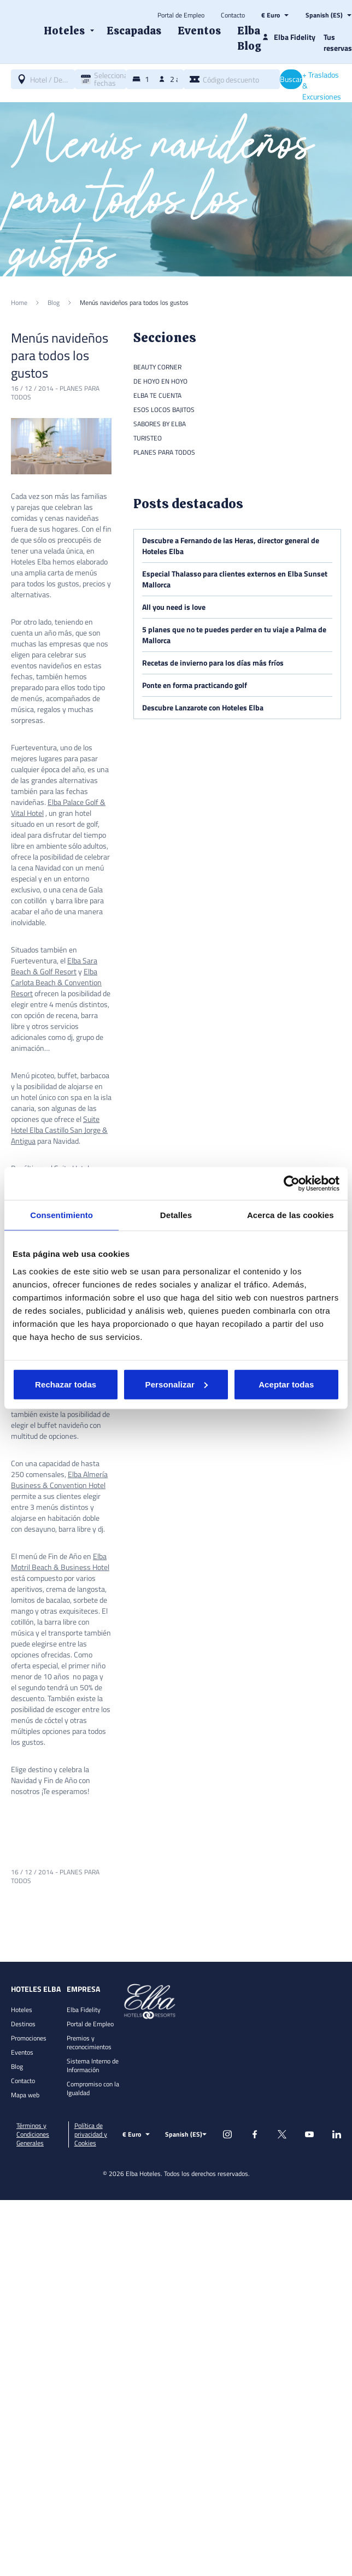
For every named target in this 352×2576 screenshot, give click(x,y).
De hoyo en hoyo (160, 381)
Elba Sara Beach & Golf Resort (54, 966)
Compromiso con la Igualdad (93, 2088)
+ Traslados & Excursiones (321, 85)
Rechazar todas (65, 1384)
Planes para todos (164, 452)
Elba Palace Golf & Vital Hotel (58, 807)
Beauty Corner (157, 367)
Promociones (28, 2038)
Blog (17, 2066)
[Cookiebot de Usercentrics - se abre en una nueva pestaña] (291, 1183)
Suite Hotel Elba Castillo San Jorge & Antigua (59, 1129)
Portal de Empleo (180, 15)
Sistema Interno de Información (93, 2065)
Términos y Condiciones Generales (32, 2134)
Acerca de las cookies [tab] (290, 1215)
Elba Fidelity (84, 2009)
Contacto (233, 15)
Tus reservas (338, 42)
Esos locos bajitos (164, 409)
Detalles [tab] (176, 1215)
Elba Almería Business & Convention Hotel (59, 1479)
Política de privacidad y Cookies (90, 2134)
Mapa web (25, 2095)
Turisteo (147, 438)
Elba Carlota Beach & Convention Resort (56, 982)
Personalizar (176, 1384)
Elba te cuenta (157, 395)
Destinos (23, 2024)
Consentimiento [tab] (61, 1215)
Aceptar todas (286, 1384)
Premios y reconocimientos (89, 2042)
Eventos (22, 2052)
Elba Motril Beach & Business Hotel (60, 1561)
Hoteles (21, 2009)
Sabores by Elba (159, 424)
